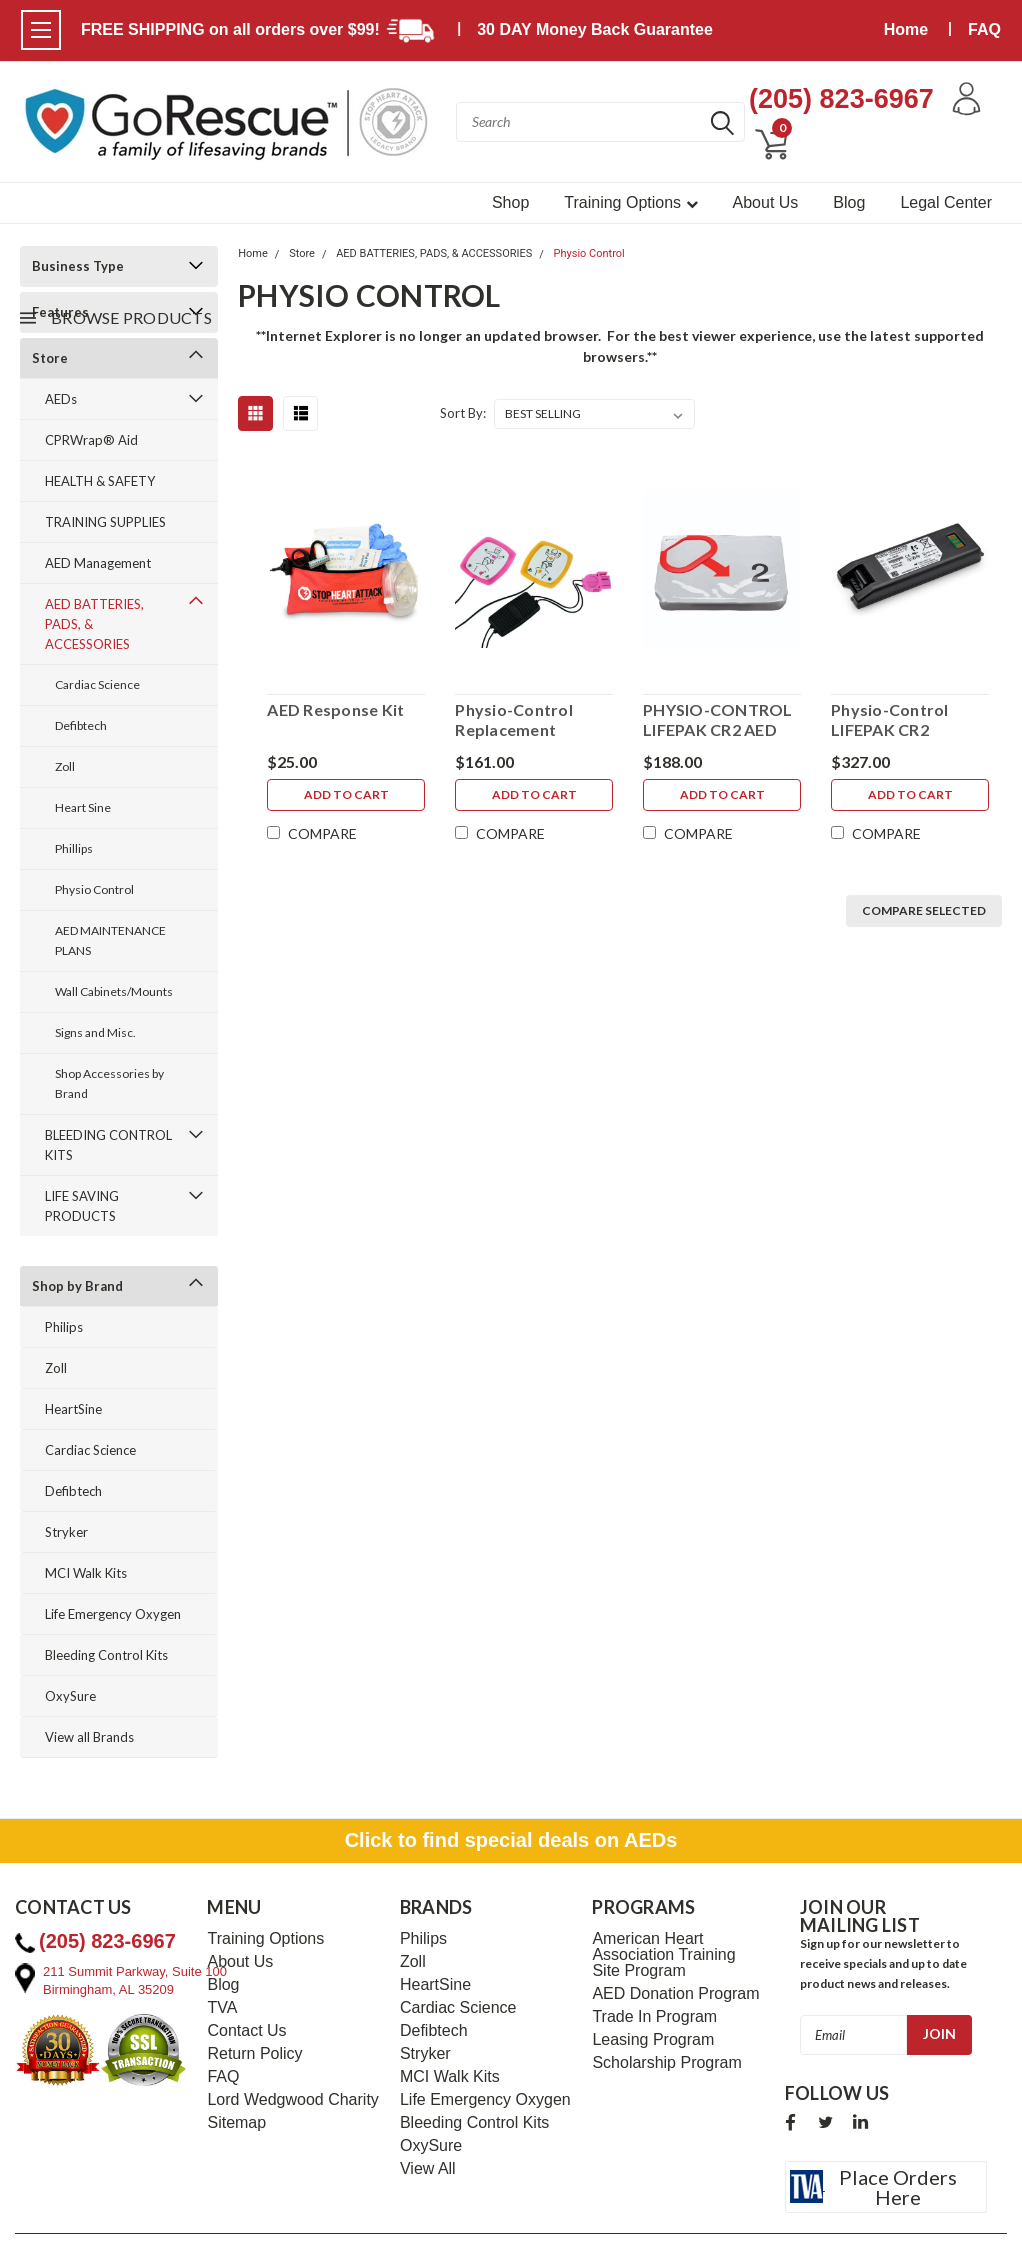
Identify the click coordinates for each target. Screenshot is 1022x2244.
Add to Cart (346, 794)
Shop (510, 202)
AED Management (98, 563)
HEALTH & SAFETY (100, 481)
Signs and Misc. (95, 1032)
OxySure (70, 1696)
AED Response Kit (335, 709)
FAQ (984, 29)
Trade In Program (654, 2017)
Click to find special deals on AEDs (511, 1840)
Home (906, 29)
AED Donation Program (675, 1994)
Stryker (66, 1532)
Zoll (65, 766)
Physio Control (94, 889)
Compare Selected (924, 910)
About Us (766, 202)
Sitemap (236, 2123)
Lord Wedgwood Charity (292, 2100)
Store (302, 253)
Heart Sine (83, 807)
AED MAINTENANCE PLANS (110, 940)
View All (428, 2169)
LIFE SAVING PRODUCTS (82, 1206)
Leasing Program (653, 2040)
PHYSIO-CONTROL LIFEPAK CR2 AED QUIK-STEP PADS (718, 720)
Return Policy (254, 2054)
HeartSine (73, 1409)
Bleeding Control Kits (106, 1655)
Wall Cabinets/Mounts (114, 991)
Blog (849, 202)
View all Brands (89, 1737)
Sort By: (463, 413)
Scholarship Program (666, 2063)
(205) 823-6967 (841, 99)
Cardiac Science (97, 684)
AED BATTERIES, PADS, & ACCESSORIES (94, 624)
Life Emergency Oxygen (113, 1614)
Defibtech (81, 725)
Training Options (630, 202)
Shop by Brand (77, 1286)
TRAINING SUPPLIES (105, 522)
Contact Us (246, 2031)
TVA (222, 2008)
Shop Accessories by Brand (109, 1083)
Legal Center (946, 202)
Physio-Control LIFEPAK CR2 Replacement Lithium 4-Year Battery (890, 720)
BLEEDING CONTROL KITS (108, 1145)
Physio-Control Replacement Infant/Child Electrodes (514, 720)
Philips (64, 1327)
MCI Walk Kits (86, 1573)
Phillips (74, 848)
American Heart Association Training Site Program (663, 1955)
